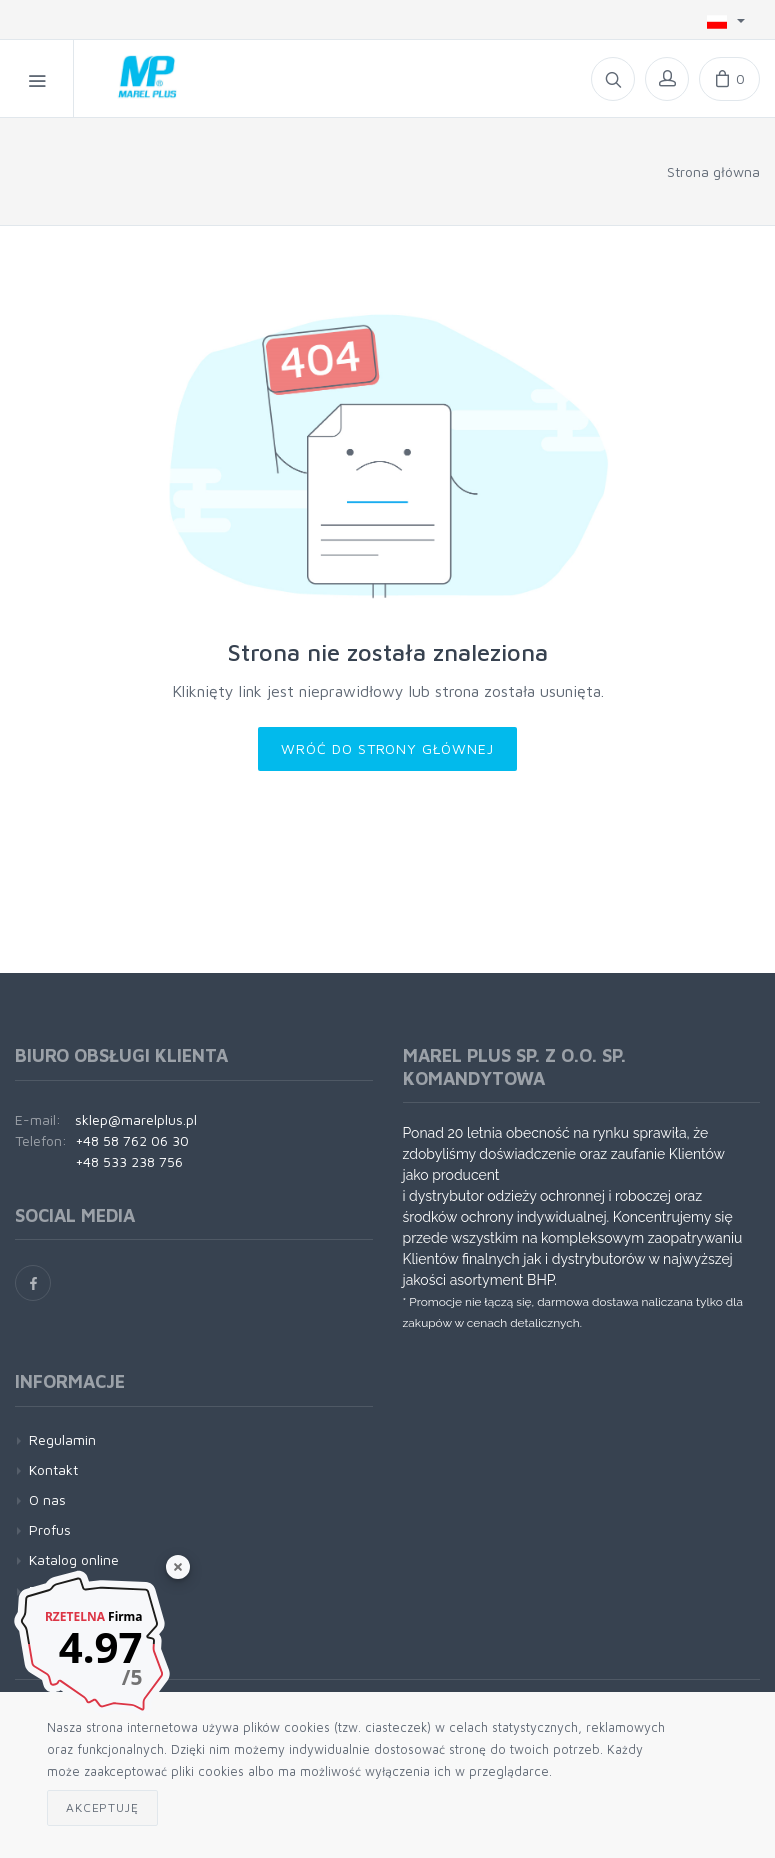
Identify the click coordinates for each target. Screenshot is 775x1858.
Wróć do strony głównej (388, 748)
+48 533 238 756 (129, 1161)
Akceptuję (102, 1807)
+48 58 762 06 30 (132, 1140)
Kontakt (53, 1469)
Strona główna (713, 171)
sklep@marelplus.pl (136, 1119)
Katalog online (74, 1559)
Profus (50, 1529)
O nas (47, 1499)
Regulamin (62, 1439)
